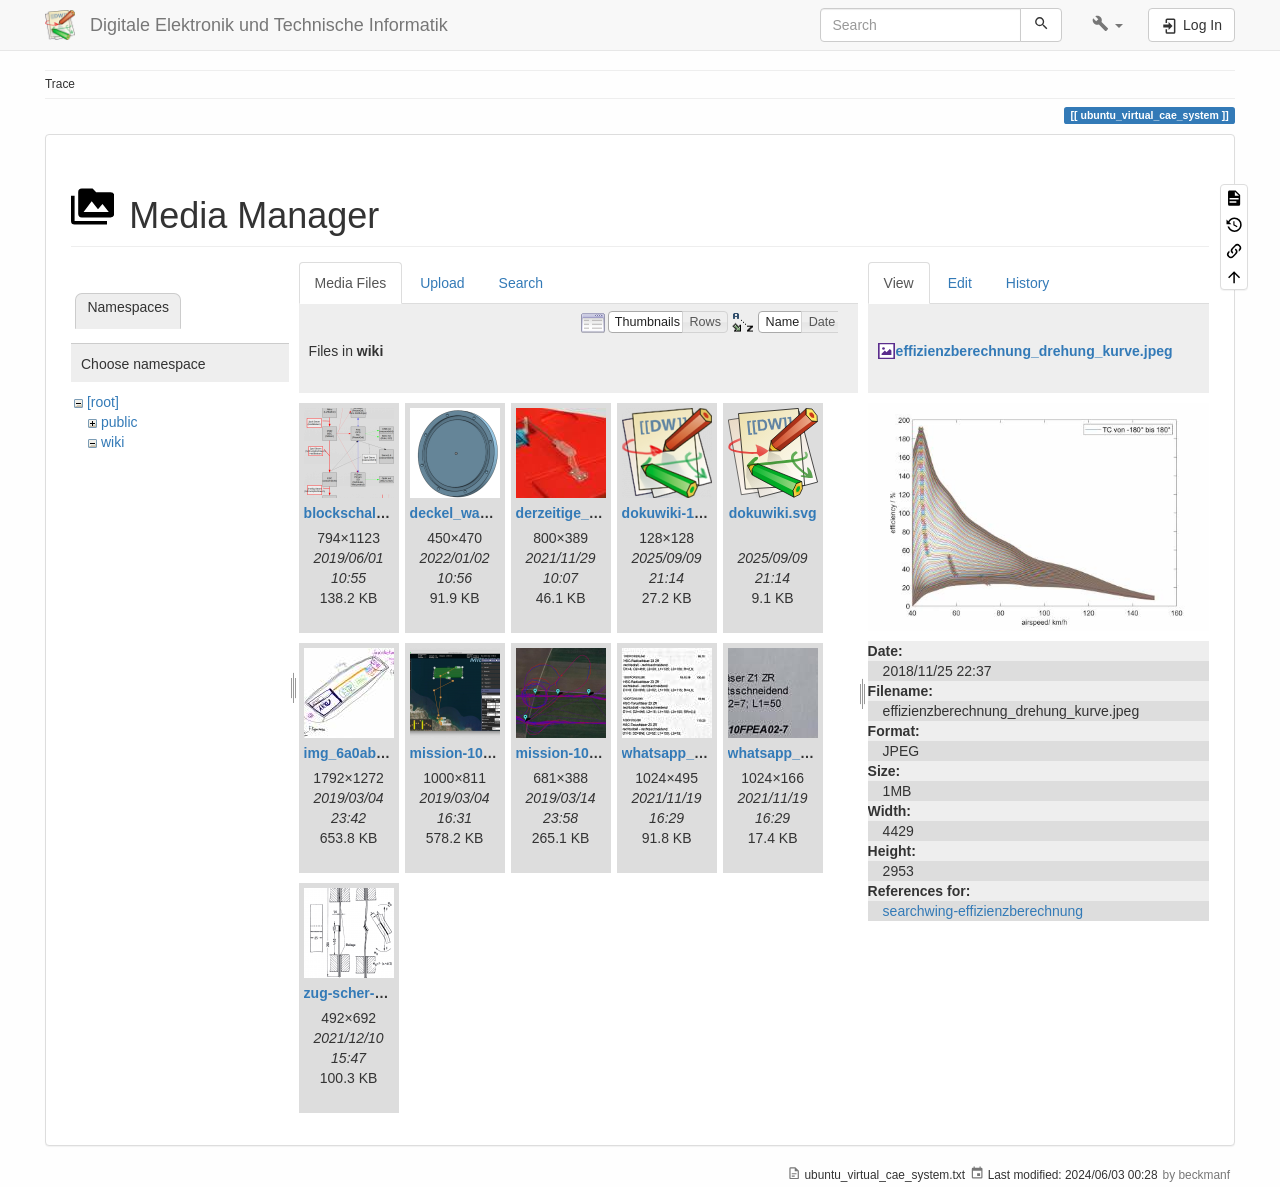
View (899, 283)
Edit (960, 283)
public (119, 422)
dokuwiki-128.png (680, 513)
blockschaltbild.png (369, 513)
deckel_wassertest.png (486, 513)
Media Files (351, 283)
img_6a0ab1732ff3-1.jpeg (387, 753)
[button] (1107, 25)
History (1028, 283)
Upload (442, 283)
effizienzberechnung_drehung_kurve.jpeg (1034, 351)
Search (521, 283)
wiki (112, 442)
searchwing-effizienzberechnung (983, 911)
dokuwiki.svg (773, 513)
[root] (103, 402)
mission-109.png (571, 753)
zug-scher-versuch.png (381, 993)
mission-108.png (465, 753)
